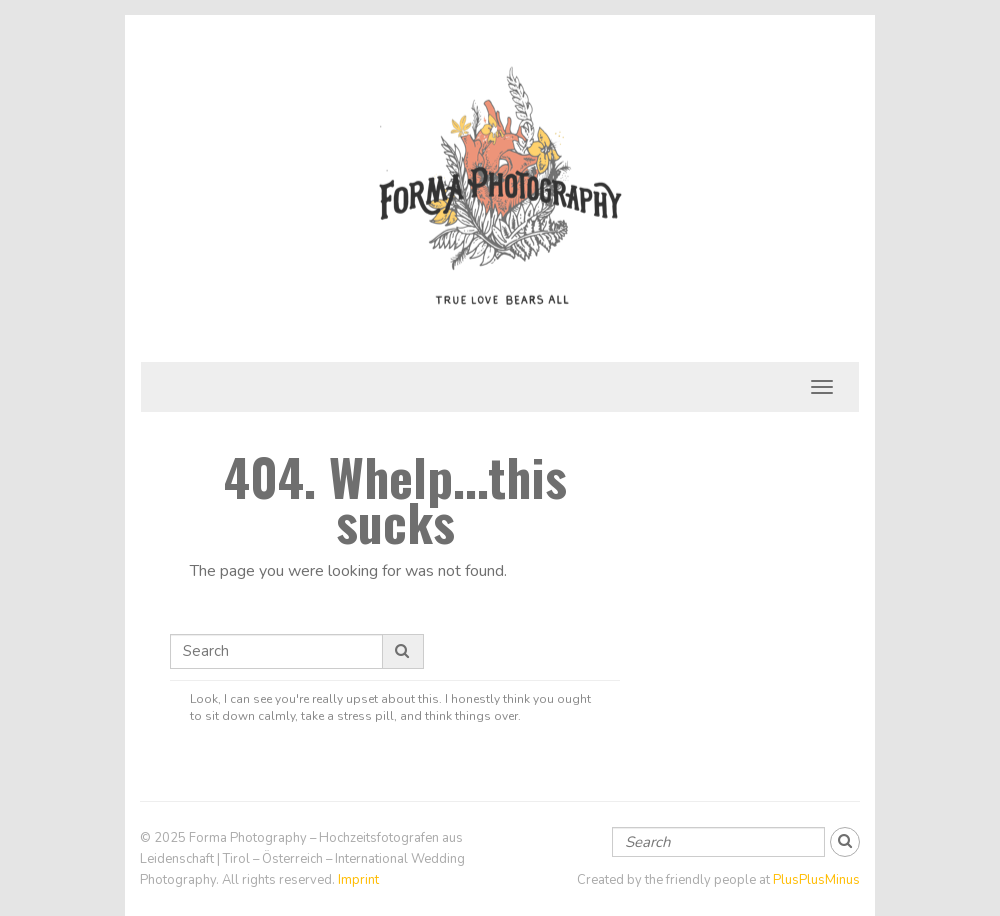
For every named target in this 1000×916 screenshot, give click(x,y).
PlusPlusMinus (816, 880)
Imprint (358, 880)
